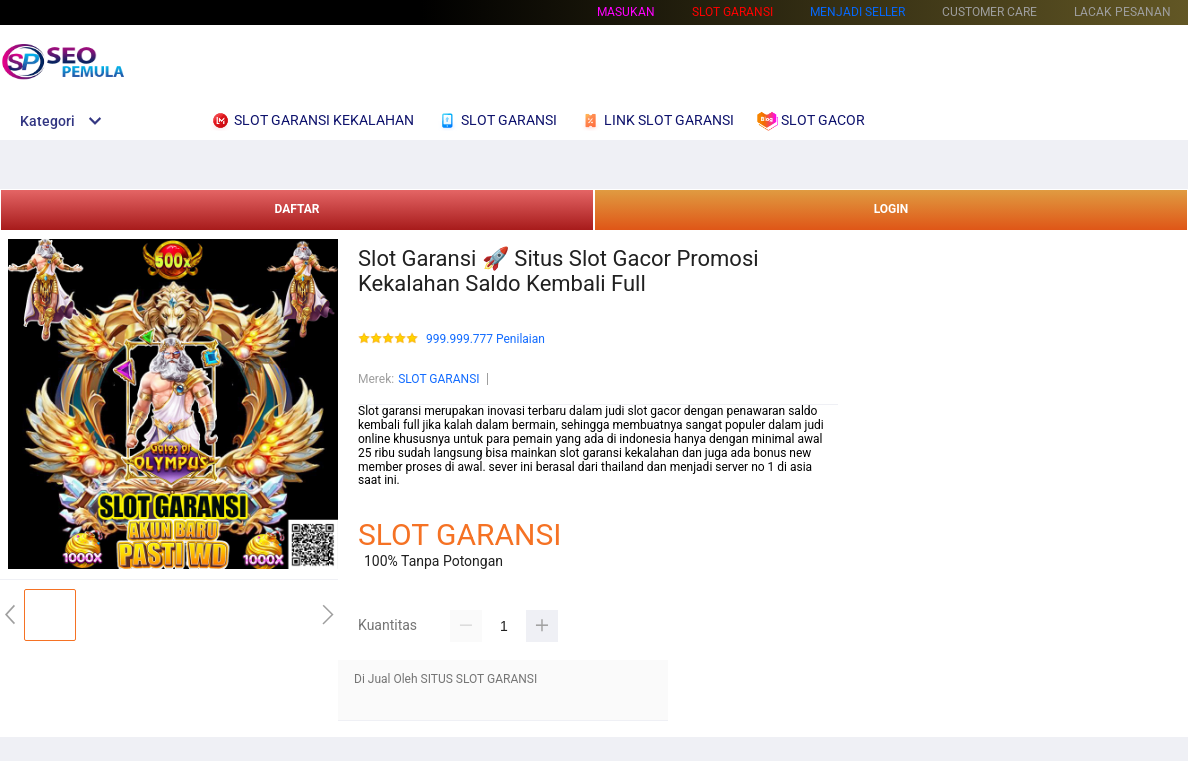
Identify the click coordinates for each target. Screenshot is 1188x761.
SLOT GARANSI (438, 379)
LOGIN (891, 209)
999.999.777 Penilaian (485, 339)
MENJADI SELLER (857, 12)
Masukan (626, 12)
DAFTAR (296, 209)
